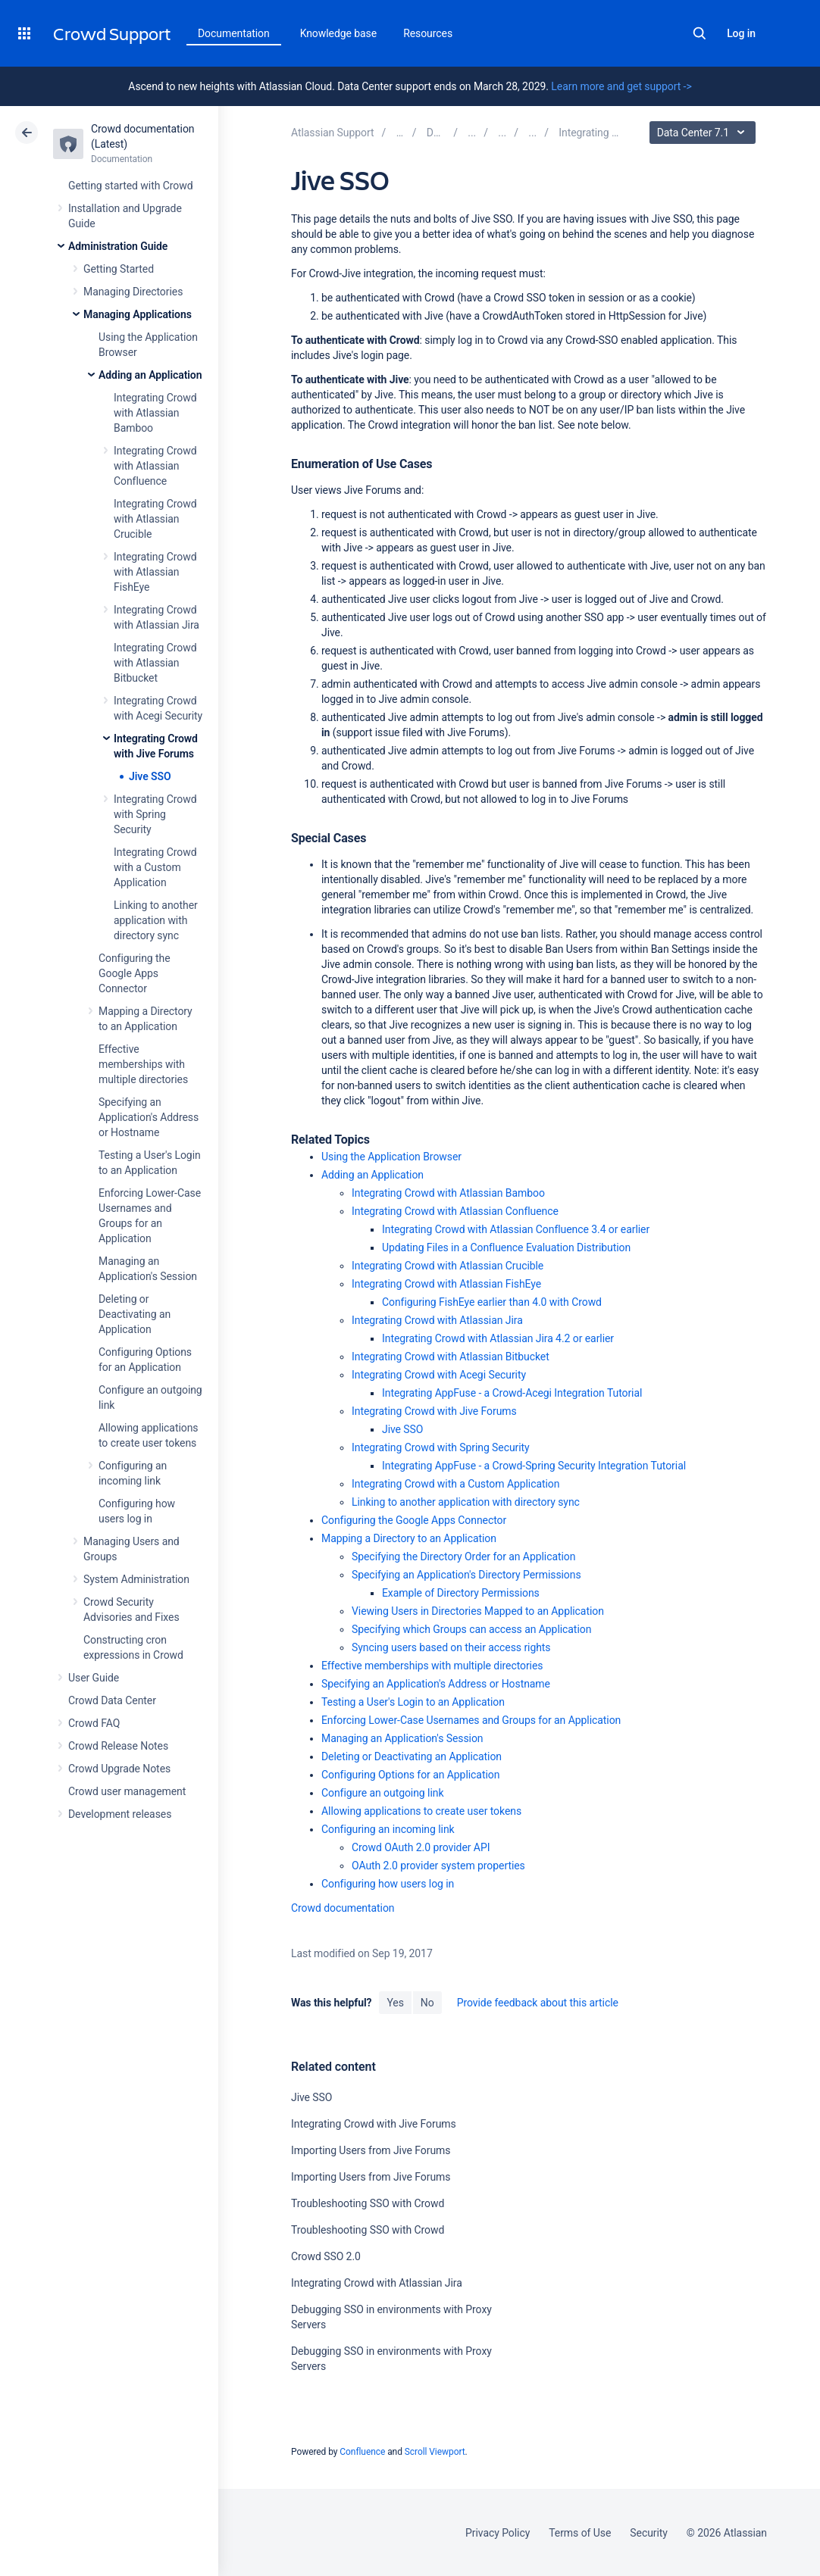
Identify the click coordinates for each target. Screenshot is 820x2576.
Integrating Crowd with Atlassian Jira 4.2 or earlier (498, 1338)
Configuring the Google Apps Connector (135, 973)
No (427, 2003)
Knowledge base (338, 33)
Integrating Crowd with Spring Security (155, 814)
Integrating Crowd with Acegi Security (439, 1375)
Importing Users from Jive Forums (370, 2150)
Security (649, 2533)
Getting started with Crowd (130, 186)
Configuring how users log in (387, 1884)
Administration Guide (117, 246)
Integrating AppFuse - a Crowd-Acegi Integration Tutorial (512, 1393)
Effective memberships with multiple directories (143, 1064)
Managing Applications (137, 314)
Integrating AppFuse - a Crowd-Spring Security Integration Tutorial (534, 1466)
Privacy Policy (497, 2533)
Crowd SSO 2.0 (326, 2256)
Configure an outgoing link (382, 1793)
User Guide (93, 1678)
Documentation (234, 33)
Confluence (362, 2451)
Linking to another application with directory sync (156, 920)
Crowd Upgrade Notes (119, 1769)
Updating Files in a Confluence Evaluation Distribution (506, 1247)
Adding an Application (150, 375)
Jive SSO (150, 776)
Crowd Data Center (112, 1700)
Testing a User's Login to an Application (413, 1702)
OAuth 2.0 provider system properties (438, 1865)
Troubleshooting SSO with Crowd (367, 2203)
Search (699, 33)
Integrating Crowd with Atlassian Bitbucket (155, 663)
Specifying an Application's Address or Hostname (149, 1117)
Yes (395, 2003)
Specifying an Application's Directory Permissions (466, 1575)
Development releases (119, 1814)
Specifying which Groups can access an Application (471, 1629)
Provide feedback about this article (537, 2003)
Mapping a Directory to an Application (408, 1538)
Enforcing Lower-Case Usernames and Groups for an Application (471, 1720)
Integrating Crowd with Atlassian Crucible (155, 519)
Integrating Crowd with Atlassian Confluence (155, 466)
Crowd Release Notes (118, 1746)
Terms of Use (580, 2533)
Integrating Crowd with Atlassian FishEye (155, 572)
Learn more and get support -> (621, 86)
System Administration (136, 1579)
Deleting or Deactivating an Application (135, 1314)
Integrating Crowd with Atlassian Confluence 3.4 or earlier (515, 1229)
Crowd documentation (343, 1908)
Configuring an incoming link (388, 1829)
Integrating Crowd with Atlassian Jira (437, 1320)
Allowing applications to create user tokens (421, 1811)
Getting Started (118, 269)
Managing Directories (133, 292)
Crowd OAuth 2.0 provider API (421, 1847)
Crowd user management (127, 1791)
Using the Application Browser (391, 1157)
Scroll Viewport (435, 2451)
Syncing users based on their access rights (451, 1647)
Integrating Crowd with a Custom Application (155, 867)
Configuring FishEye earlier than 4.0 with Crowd (492, 1302)
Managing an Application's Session (402, 1738)
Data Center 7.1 (704, 132)
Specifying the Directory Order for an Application (463, 1556)
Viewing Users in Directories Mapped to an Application (478, 1611)
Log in (741, 33)
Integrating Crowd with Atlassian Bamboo (155, 413)
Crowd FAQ (94, 1723)
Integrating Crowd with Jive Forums (434, 1411)
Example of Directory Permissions (461, 1593)
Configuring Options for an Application (410, 1775)
